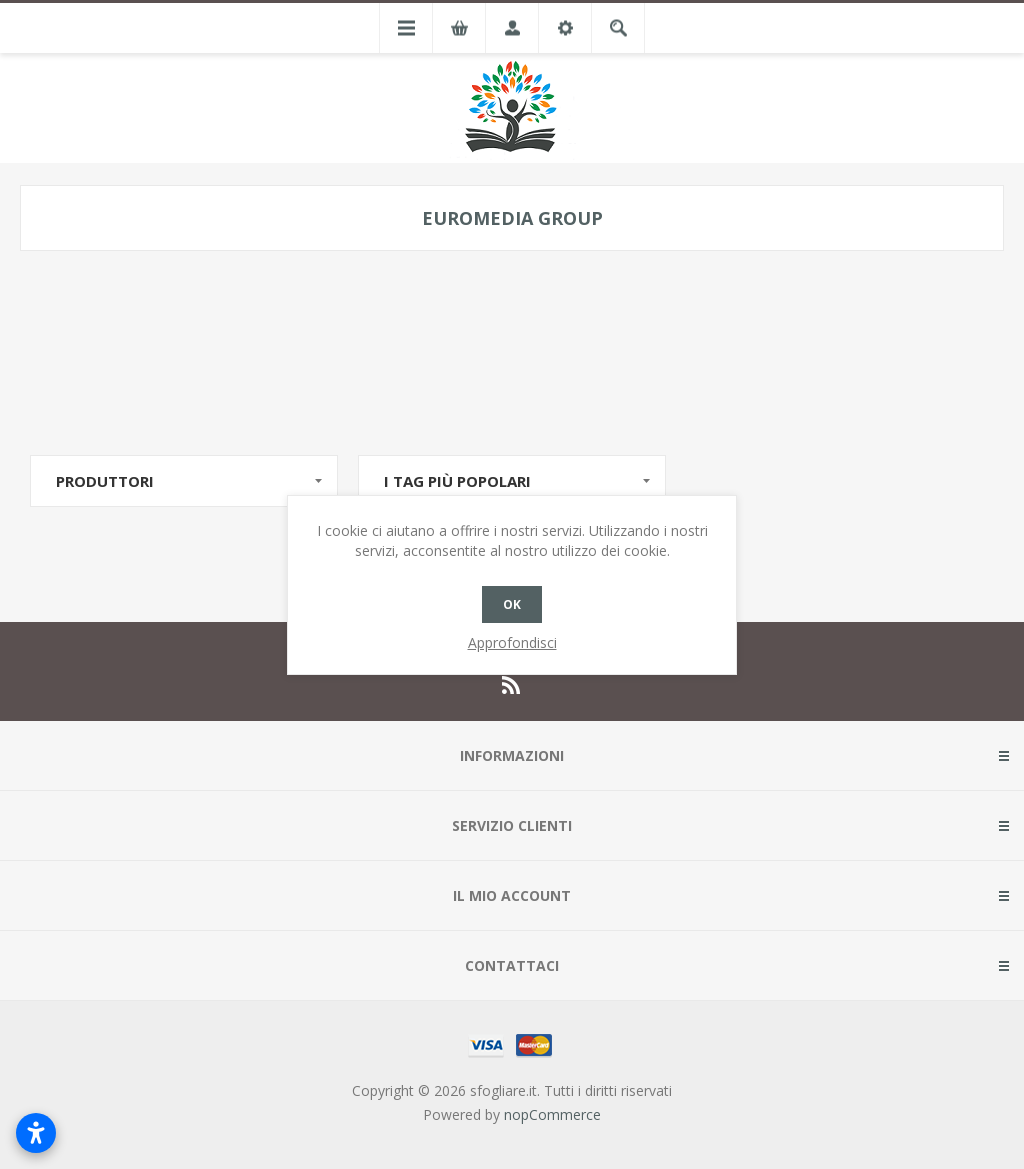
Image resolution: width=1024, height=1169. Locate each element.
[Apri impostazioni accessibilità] (36, 1133)
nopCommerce (552, 1114)
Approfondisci (512, 642)
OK (512, 604)
